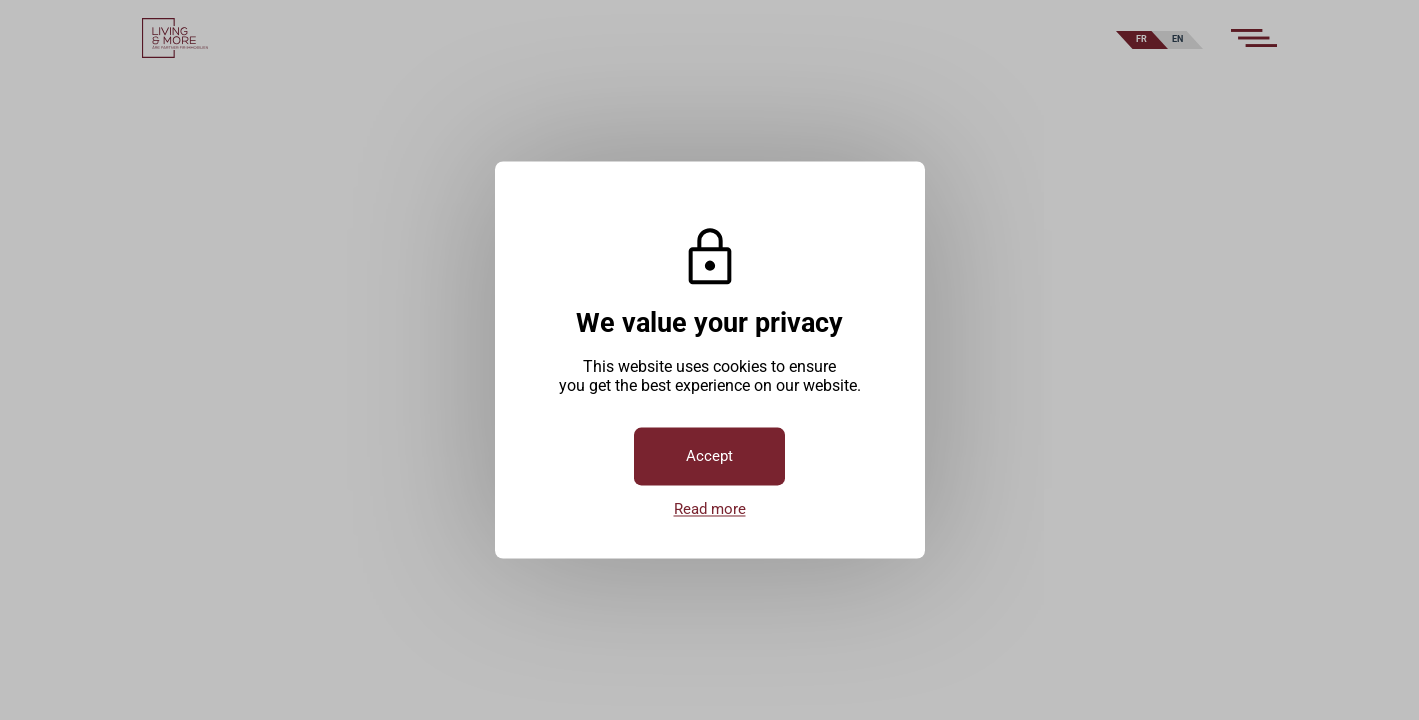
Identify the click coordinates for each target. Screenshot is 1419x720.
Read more (710, 510)
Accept (709, 457)
